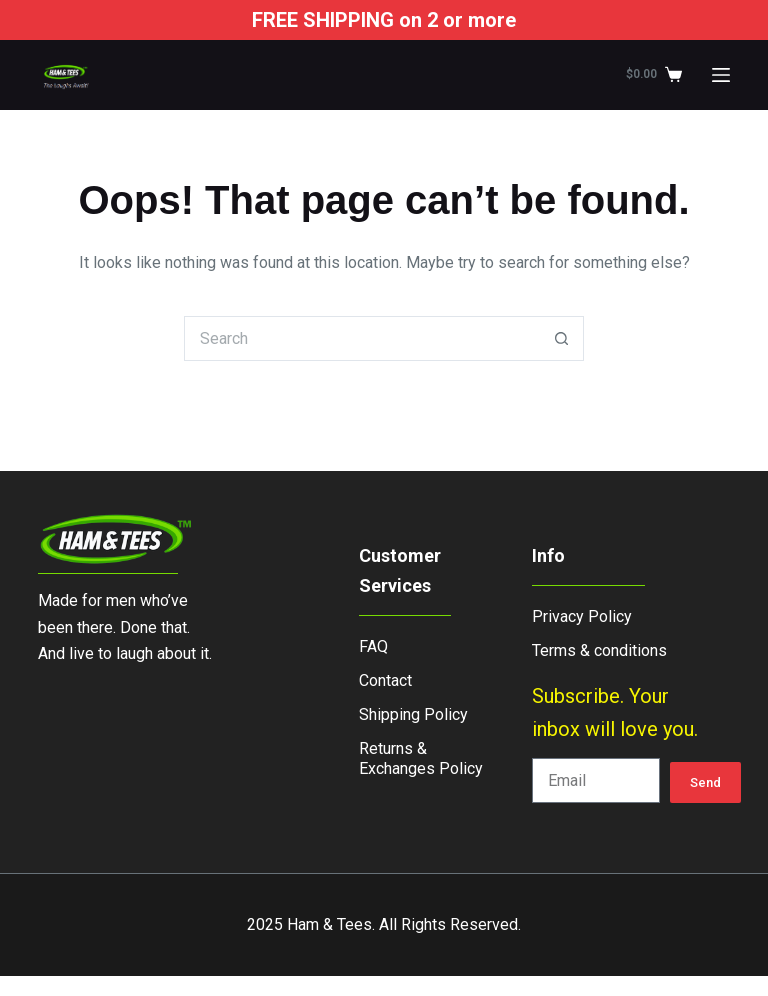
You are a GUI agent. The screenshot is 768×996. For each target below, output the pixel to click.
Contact (385, 680)
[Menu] (721, 75)
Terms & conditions (599, 650)
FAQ (373, 646)
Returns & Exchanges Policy (421, 758)
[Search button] (561, 338)
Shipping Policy (413, 714)
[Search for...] (361, 338)
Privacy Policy (582, 616)
